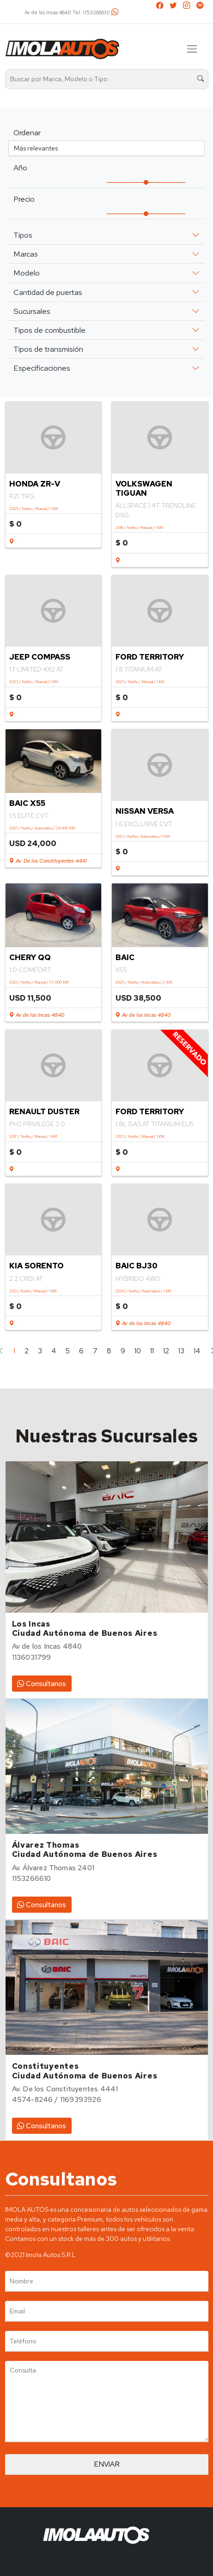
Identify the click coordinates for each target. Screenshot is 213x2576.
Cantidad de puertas (47, 292)
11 (152, 1351)
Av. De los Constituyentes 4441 (48, 861)
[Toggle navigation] (192, 49)
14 (197, 1351)
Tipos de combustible (49, 330)
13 (181, 1351)
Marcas (25, 254)
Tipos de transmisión (48, 349)
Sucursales (31, 311)
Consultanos (41, 1683)
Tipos (22, 235)
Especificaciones (41, 368)
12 (166, 1351)
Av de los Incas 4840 (36, 1015)
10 (137, 1351)
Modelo (26, 273)
